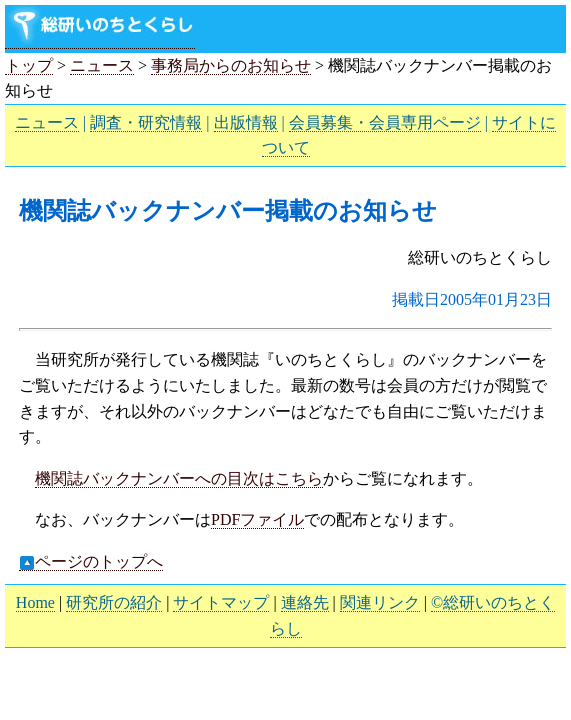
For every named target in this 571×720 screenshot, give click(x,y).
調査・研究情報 (146, 122)
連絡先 (305, 602)
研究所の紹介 (114, 602)
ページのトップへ (91, 562)
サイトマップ (221, 602)
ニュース (102, 65)
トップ (29, 65)
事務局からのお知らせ (231, 65)
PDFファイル (257, 519)
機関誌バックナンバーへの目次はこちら (179, 478)
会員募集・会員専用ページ (385, 122)
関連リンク (380, 602)
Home (35, 602)
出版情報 (246, 122)
